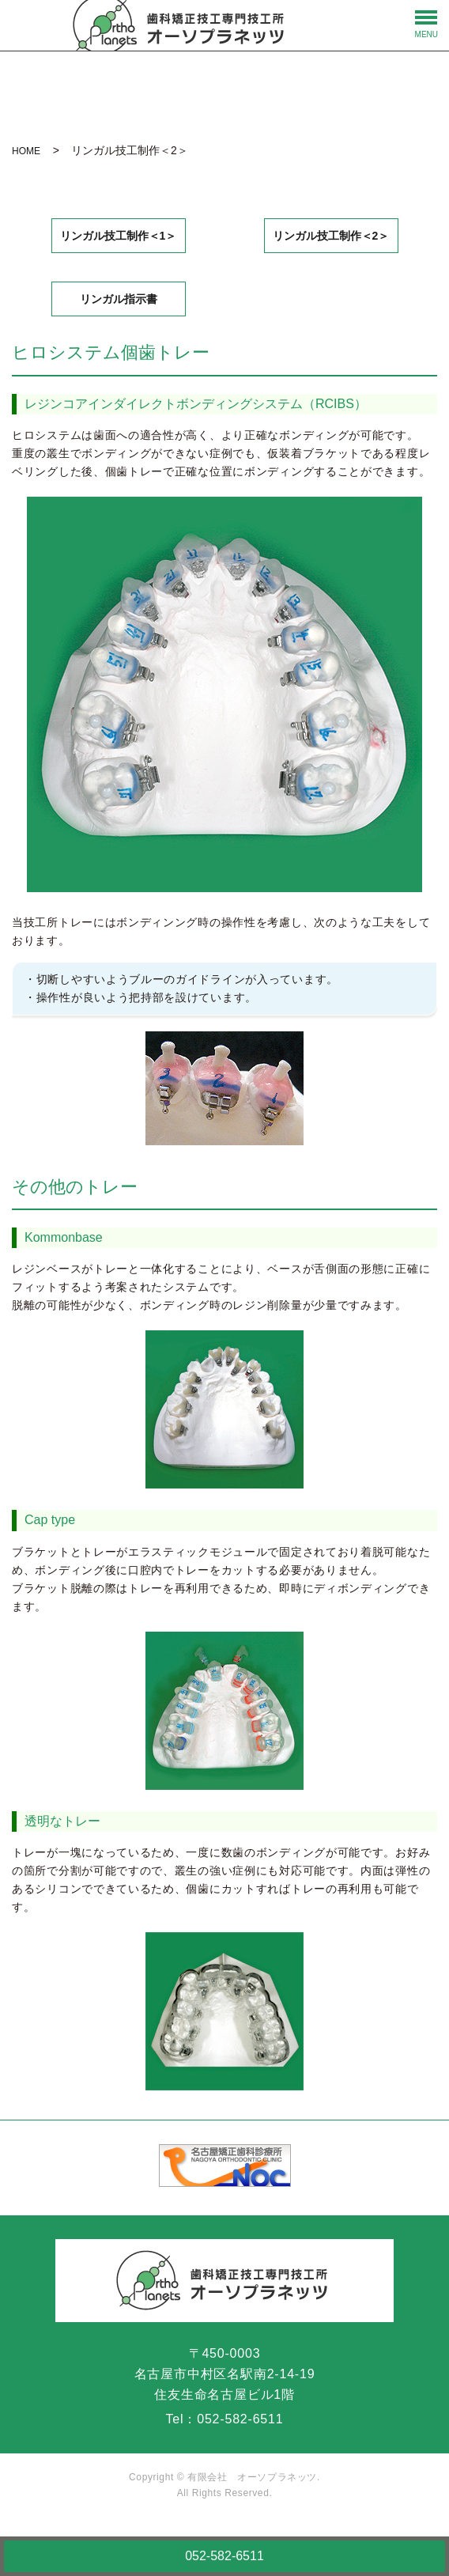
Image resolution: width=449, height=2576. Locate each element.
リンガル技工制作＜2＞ (331, 235)
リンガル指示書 (118, 299)
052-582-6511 (224, 2556)
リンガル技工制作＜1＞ (118, 235)
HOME (26, 151)
